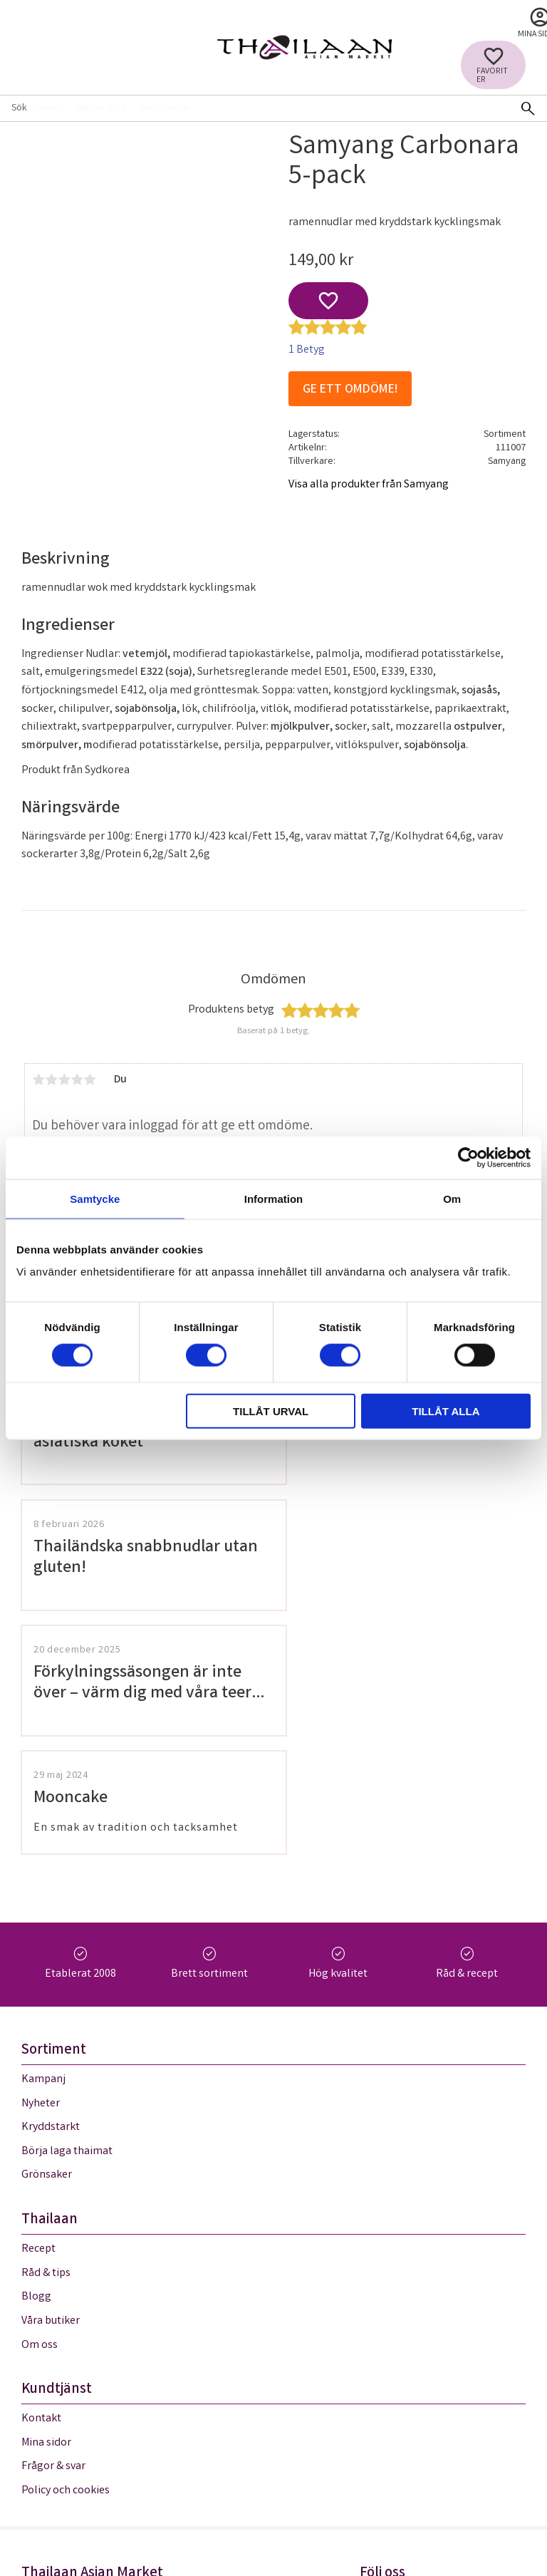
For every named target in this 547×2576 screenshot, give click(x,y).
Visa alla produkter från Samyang (368, 485)
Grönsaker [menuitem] (46, 1933)
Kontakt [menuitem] (41, 2176)
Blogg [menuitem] (36, 2055)
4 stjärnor (77, 1079)
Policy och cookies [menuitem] (65, 2248)
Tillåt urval (270, 1411)
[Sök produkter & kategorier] (254, 108)
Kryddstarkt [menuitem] (50, 1885)
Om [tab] (452, 1198)
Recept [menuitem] (38, 2007)
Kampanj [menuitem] (43, 1836)
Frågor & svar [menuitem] (53, 2224)
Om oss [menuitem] (39, 2102)
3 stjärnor (64, 1079)
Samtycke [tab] (95, 1198)
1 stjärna (38, 1079)
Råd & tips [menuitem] (46, 2030)
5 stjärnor (89, 1079)
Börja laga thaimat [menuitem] (67, 1908)
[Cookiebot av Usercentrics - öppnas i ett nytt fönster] (468, 1157)
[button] (493, 65)
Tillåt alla (445, 1411)
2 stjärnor (51, 1079)
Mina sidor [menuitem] (46, 2200)
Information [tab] (273, 1198)
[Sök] (528, 108)
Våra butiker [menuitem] (50, 2078)
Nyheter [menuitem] (40, 1861)
